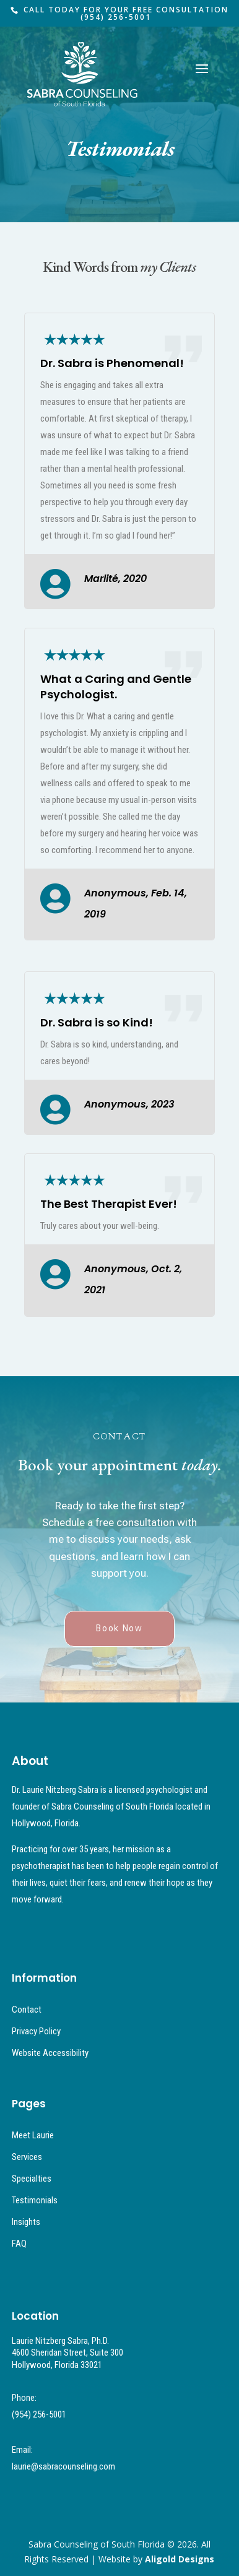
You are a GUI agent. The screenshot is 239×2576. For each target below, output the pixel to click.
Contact (26, 2009)
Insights (26, 2221)
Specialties (31, 2178)
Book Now (119, 1628)
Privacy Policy (36, 2031)
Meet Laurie (33, 2135)
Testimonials (35, 2200)
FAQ (19, 2243)
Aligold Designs (179, 2559)
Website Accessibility (50, 2052)
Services (27, 2156)
